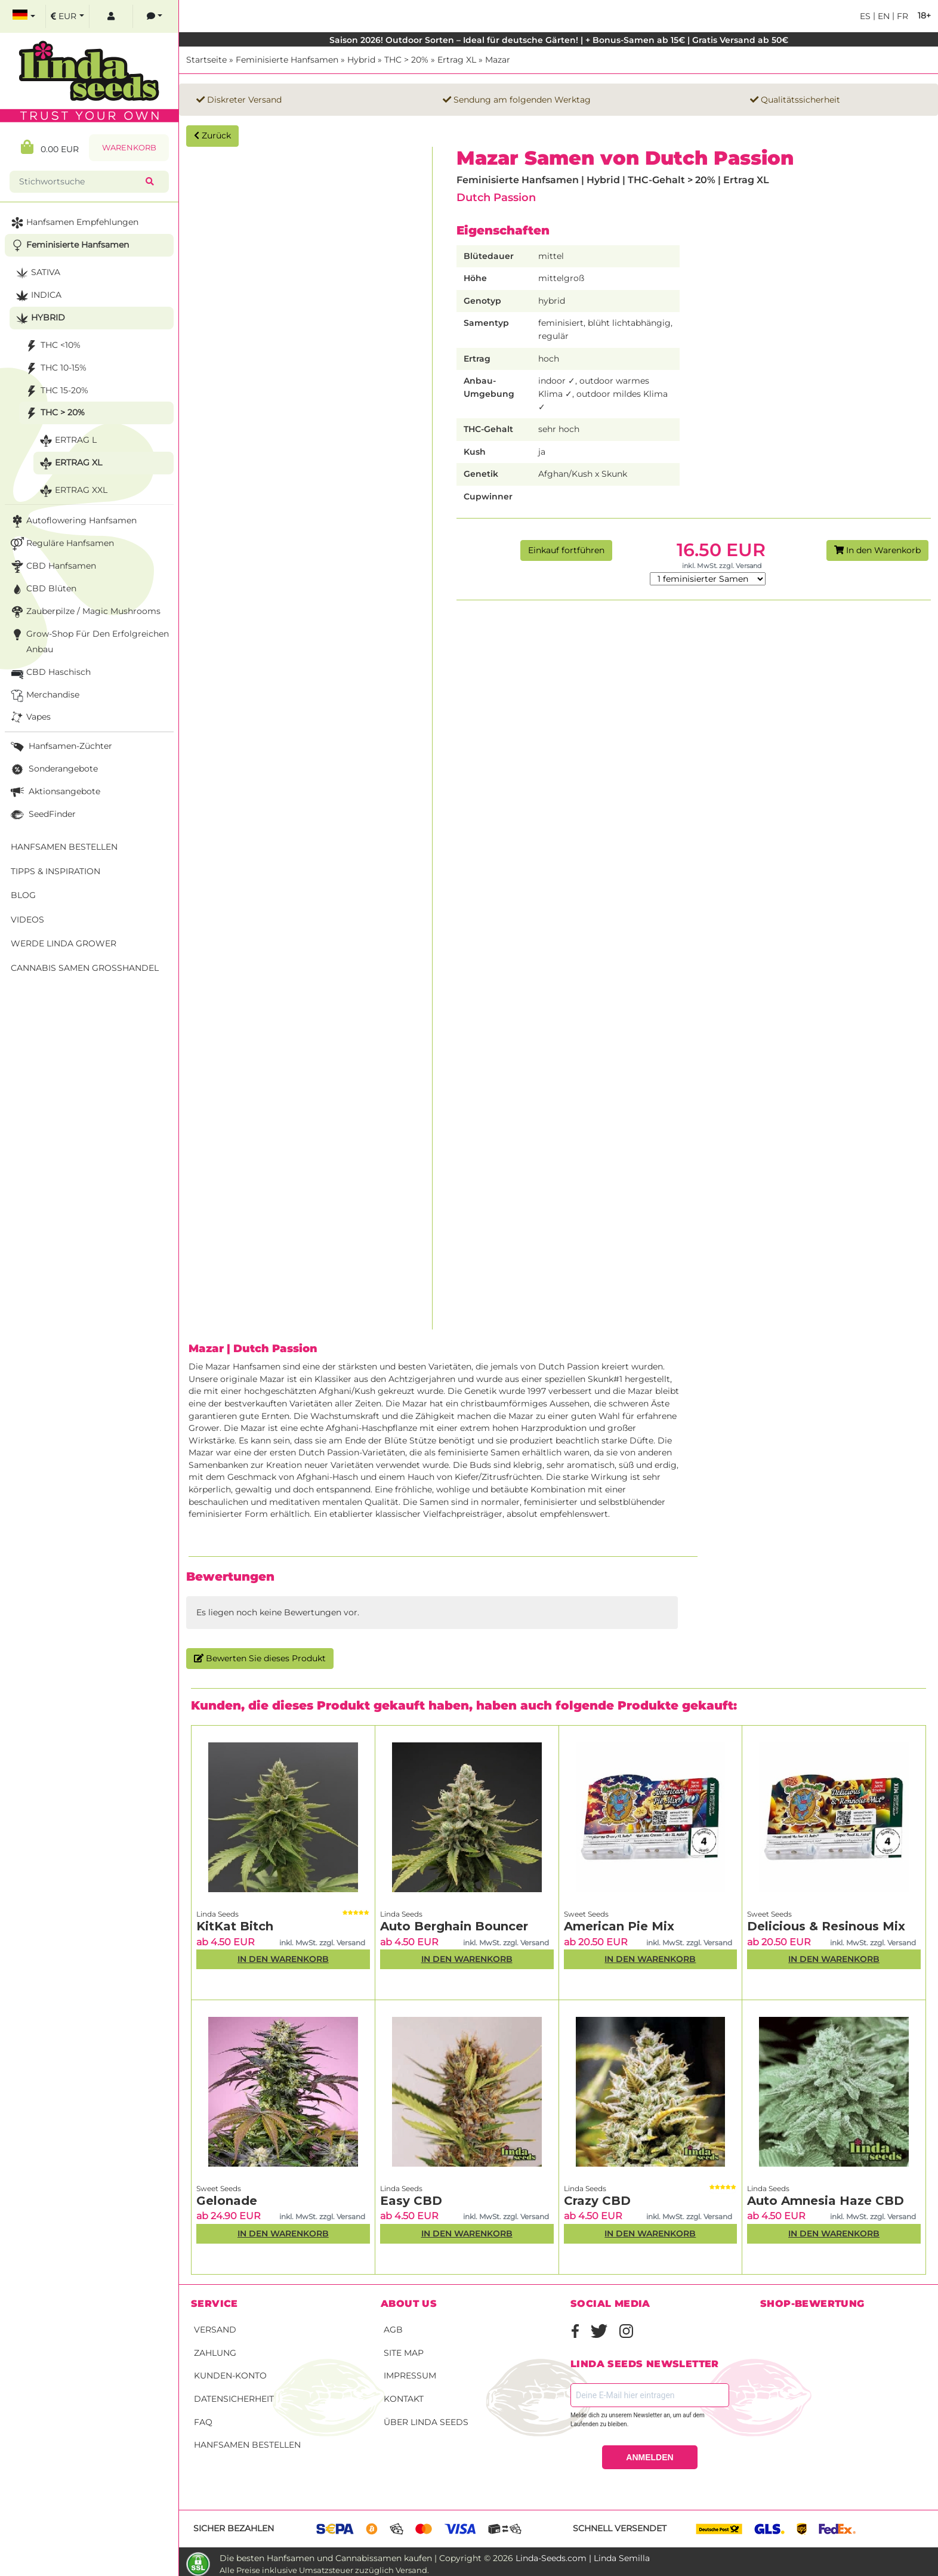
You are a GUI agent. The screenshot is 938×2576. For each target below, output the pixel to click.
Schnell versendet (620, 2528)
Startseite (206, 59)
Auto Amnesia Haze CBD (825, 2201)
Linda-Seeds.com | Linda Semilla (583, 2558)
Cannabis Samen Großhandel (85, 967)
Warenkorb (129, 147)
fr (901, 16)
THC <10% (52, 346)
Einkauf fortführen (566, 550)
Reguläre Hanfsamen (61, 544)
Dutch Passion (496, 197)
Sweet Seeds (586, 1913)
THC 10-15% (55, 368)
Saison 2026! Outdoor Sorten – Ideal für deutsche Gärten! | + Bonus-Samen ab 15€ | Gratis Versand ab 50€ (558, 40)
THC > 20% (406, 59)
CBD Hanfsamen (52, 567)
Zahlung (215, 2352)
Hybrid (361, 59)
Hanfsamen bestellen (247, 2444)
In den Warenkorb (877, 550)
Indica (37, 296)
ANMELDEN (649, 2457)
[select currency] (67, 16)
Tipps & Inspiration (55, 871)
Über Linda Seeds (426, 2422)
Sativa (36, 273)
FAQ (203, 2422)
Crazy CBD (597, 2201)
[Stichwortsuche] (80, 181)
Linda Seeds (217, 1913)
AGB (393, 2329)
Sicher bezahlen (233, 2528)
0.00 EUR (50, 147)
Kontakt (404, 2398)
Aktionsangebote (54, 792)
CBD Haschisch (49, 673)
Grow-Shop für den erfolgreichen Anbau (88, 641)
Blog (23, 895)
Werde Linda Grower (63, 943)
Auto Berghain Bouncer (454, 1926)
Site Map (404, 2352)
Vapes (29, 717)
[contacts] (154, 16)
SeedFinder (42, 815)
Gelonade (226, 2201)
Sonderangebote (53, 769)
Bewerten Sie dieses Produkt (260, 1658)
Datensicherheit (234, 2398)
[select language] (23, 16)
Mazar (497, 59)
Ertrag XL (456, 59)
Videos (27, 919)
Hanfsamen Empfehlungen (73, 223)
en (882, 16)
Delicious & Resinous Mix (826, 1926)
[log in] (111, 16)
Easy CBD (411, 2201)
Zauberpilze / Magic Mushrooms (84, 612)
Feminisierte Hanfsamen (287, 59)
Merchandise (43, 695)
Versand (215, 2329)
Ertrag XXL (72, 491)
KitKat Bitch (234, 1926)
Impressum (410, 2375)
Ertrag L (67, 441)
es (865, 16)
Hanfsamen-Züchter (60, 747)
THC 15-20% (55, 391)
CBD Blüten (42, 589)
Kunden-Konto (230, 2375)
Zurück (212, 135)
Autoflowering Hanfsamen (72, 521)
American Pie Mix (619, 1926)
